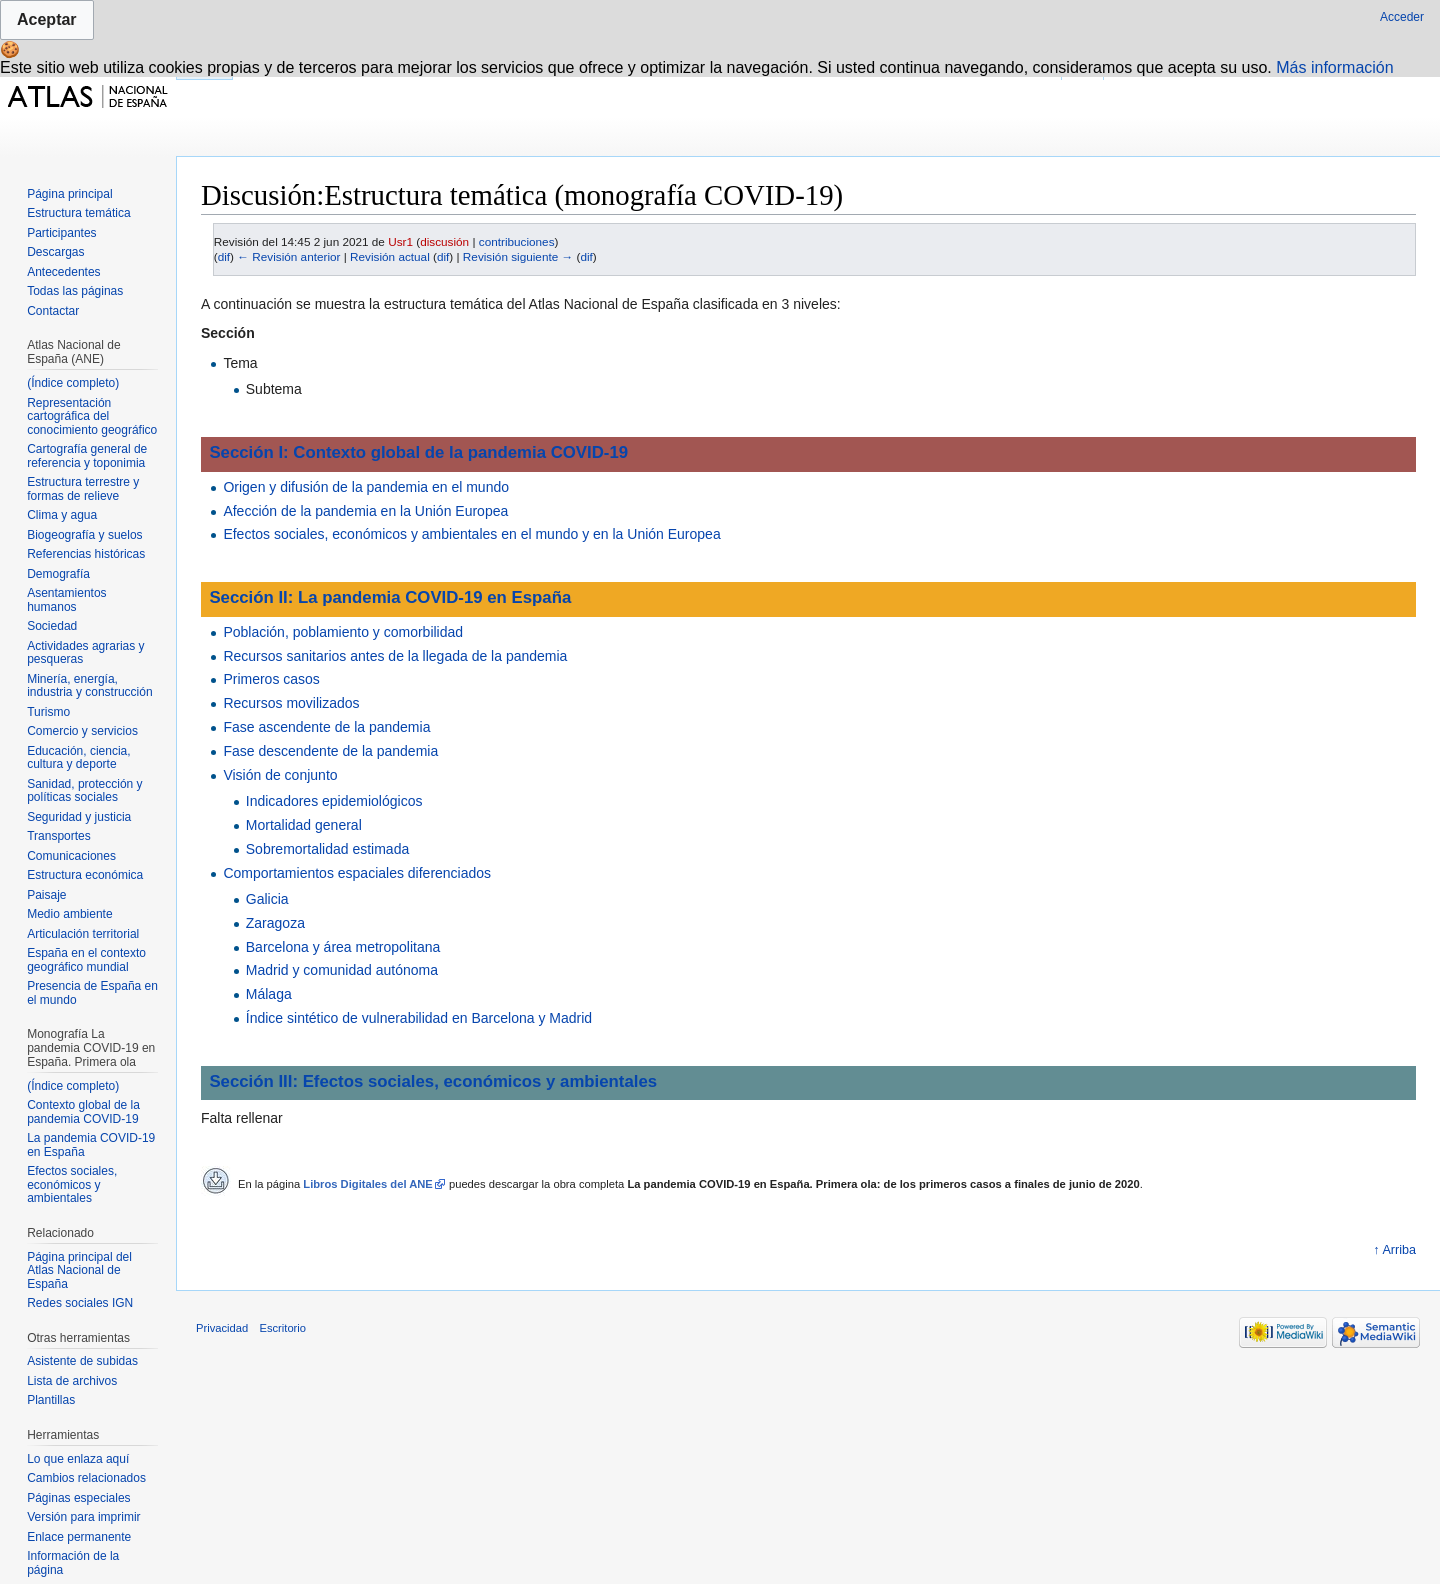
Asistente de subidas (82, 1361)
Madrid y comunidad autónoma (342, 970)
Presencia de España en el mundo (92, 993)
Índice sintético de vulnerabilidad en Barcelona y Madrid (419, 1018)
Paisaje (46, 895)
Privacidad (222, 1328)
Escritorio (282, 1328)
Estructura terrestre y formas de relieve (83, 489)
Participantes (61, 233)
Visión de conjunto (280, 775)
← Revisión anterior (288, 256)
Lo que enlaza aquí (78, 1459)
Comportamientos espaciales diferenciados (357, 873)
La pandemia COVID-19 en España (91, 1145)
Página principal (69, 194)
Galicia (267, 899)
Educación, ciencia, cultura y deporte (78, 758)
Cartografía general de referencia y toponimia (87, 456)
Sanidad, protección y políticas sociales (84, 791)
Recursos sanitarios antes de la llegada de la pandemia (395, 656)
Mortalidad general (304, 825)
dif (224, 256)
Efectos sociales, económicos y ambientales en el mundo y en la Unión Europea (471, 534)
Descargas (55, 252)
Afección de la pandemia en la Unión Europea (365, 511)
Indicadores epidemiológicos (334, 801)
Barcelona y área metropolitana (343, 947)
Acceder (1402, 17)
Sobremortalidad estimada (327, 849)
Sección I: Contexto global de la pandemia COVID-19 (418, 452)
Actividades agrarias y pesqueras (85, 653)
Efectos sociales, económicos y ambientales (72, 1184)
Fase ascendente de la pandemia (326, 727)
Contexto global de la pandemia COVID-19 (83, 1112)
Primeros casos (271, 679)
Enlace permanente (79, 1537)
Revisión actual (390, 256)
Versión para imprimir (83, 1517)
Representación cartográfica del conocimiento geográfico (92, 416)
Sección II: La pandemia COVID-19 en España (390, 597)
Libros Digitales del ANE (368, 1184)
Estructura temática (78, 213)
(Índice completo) (73, 383)
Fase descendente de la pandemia (330, 751)
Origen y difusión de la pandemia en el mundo (366, 487)
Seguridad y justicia (79, 817)
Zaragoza (275, 923)
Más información (1334, 67)
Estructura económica (85, 875)
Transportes (59, 836)
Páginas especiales (78, 1498)
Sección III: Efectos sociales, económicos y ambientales (433, 1081)
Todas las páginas (75, 291)
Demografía (58, 574)
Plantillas (51, 1400)
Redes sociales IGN (80, 1303)
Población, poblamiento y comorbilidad (343, 632)
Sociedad (52, 626)
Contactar (53, 311)
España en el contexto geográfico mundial (86, 960)
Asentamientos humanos (66, 600)
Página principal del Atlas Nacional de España (79, 1270)
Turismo (48, 712)
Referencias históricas (86, 554)
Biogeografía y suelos (84, 535)
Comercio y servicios (82, 731)
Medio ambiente (69, 914)
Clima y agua (62, 515)
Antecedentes (63, 272)
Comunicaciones (71, 856)
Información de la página (73, 1563)
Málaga (269, 994)
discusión (444, 241)
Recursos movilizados (291, 703)
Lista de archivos (72, 1381)
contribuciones (517, 241)
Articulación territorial (83, 934)
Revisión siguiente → (518, 256)
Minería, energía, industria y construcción (89, 686)
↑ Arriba (1394, 1250)
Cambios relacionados (86, 1478)
